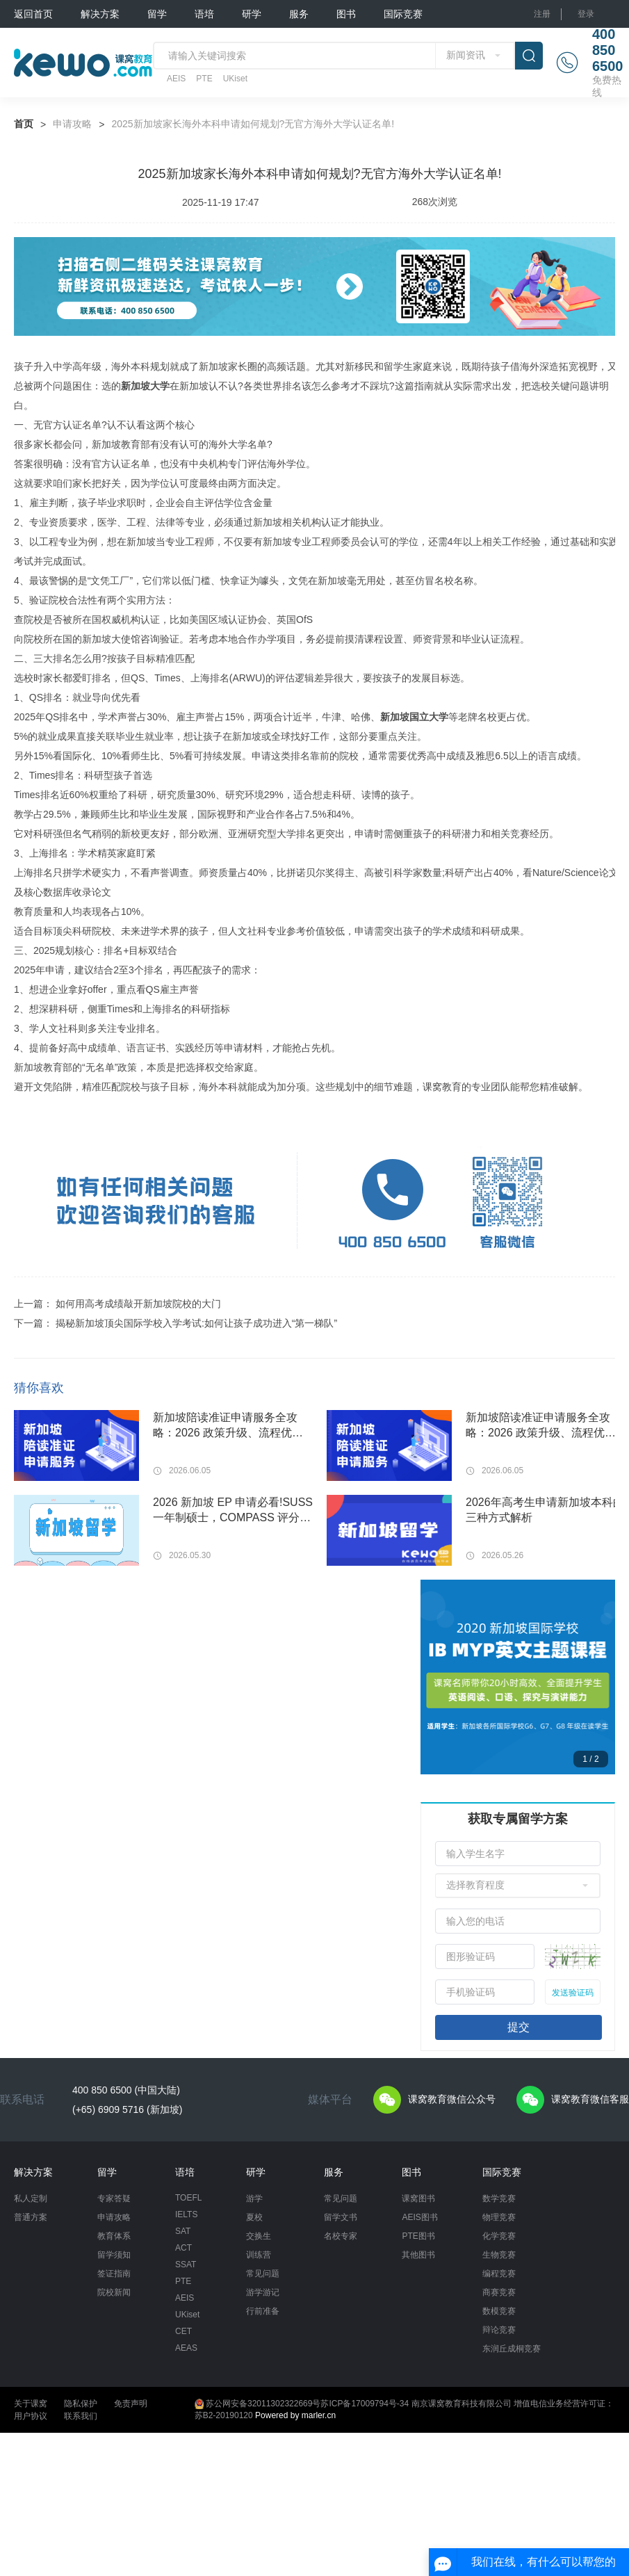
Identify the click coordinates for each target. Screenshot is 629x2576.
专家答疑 (114, 2198)
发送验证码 (573, 1993)
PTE (204, 78)
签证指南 (114, 2273)
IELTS (186, 2214)
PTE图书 (418, 2236)
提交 (518, 2027)
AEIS (176, 78)
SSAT (185, 2264)
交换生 (258, 2236)
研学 (251, 13)
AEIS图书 (419, 2217)
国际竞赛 (403, 13)
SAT (182, 2231)
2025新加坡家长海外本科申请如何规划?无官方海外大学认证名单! (252, 123)
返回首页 (33, 13)
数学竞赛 (499, 2198)
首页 (23, 123)
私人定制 (30, 2198)
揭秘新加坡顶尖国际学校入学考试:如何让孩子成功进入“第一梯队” (196, 1323)
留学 (157, 13)
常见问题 (262, 2273)
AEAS (186, 2348)
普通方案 (30, 2217)
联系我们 (80, 2416)
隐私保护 (80, 2403)
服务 (299, 13)
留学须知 (114, 2255)
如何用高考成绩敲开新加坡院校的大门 (138, 1303)
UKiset (235, 78)
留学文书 (340, 2217)
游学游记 (262, 2292)
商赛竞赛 (499, 2292)
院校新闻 (114, 2292)
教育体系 (114, 2236)
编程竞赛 (499, 2273)
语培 (204, 13)
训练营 (258, 2255)
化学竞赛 (499, 2236)
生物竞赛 (499, 2255)
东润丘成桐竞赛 (511, 2349)
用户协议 (30, 2416)
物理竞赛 (499, 2217)
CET (183, 2331)
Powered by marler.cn (295, 2415)
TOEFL (188, 2198)
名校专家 (340, 2236)
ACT (183, 2248)
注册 (542, 14)
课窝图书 (418, 2198)
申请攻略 (72, 123)
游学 (254, 2198)
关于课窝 (30, 2403)
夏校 (254, 2217)
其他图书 (418, 2255)
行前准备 (262, 2311)
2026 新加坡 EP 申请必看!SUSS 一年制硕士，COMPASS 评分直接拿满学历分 (233, 1510)
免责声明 (130, 2403)
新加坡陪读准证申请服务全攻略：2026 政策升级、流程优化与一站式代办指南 (228, 1426)
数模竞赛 (499, 2311)
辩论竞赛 (499, 2330)
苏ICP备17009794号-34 (364, 2403)
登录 (586, 14)
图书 (346, 13)
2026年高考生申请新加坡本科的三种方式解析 (545, 1509)
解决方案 (100, 13)
